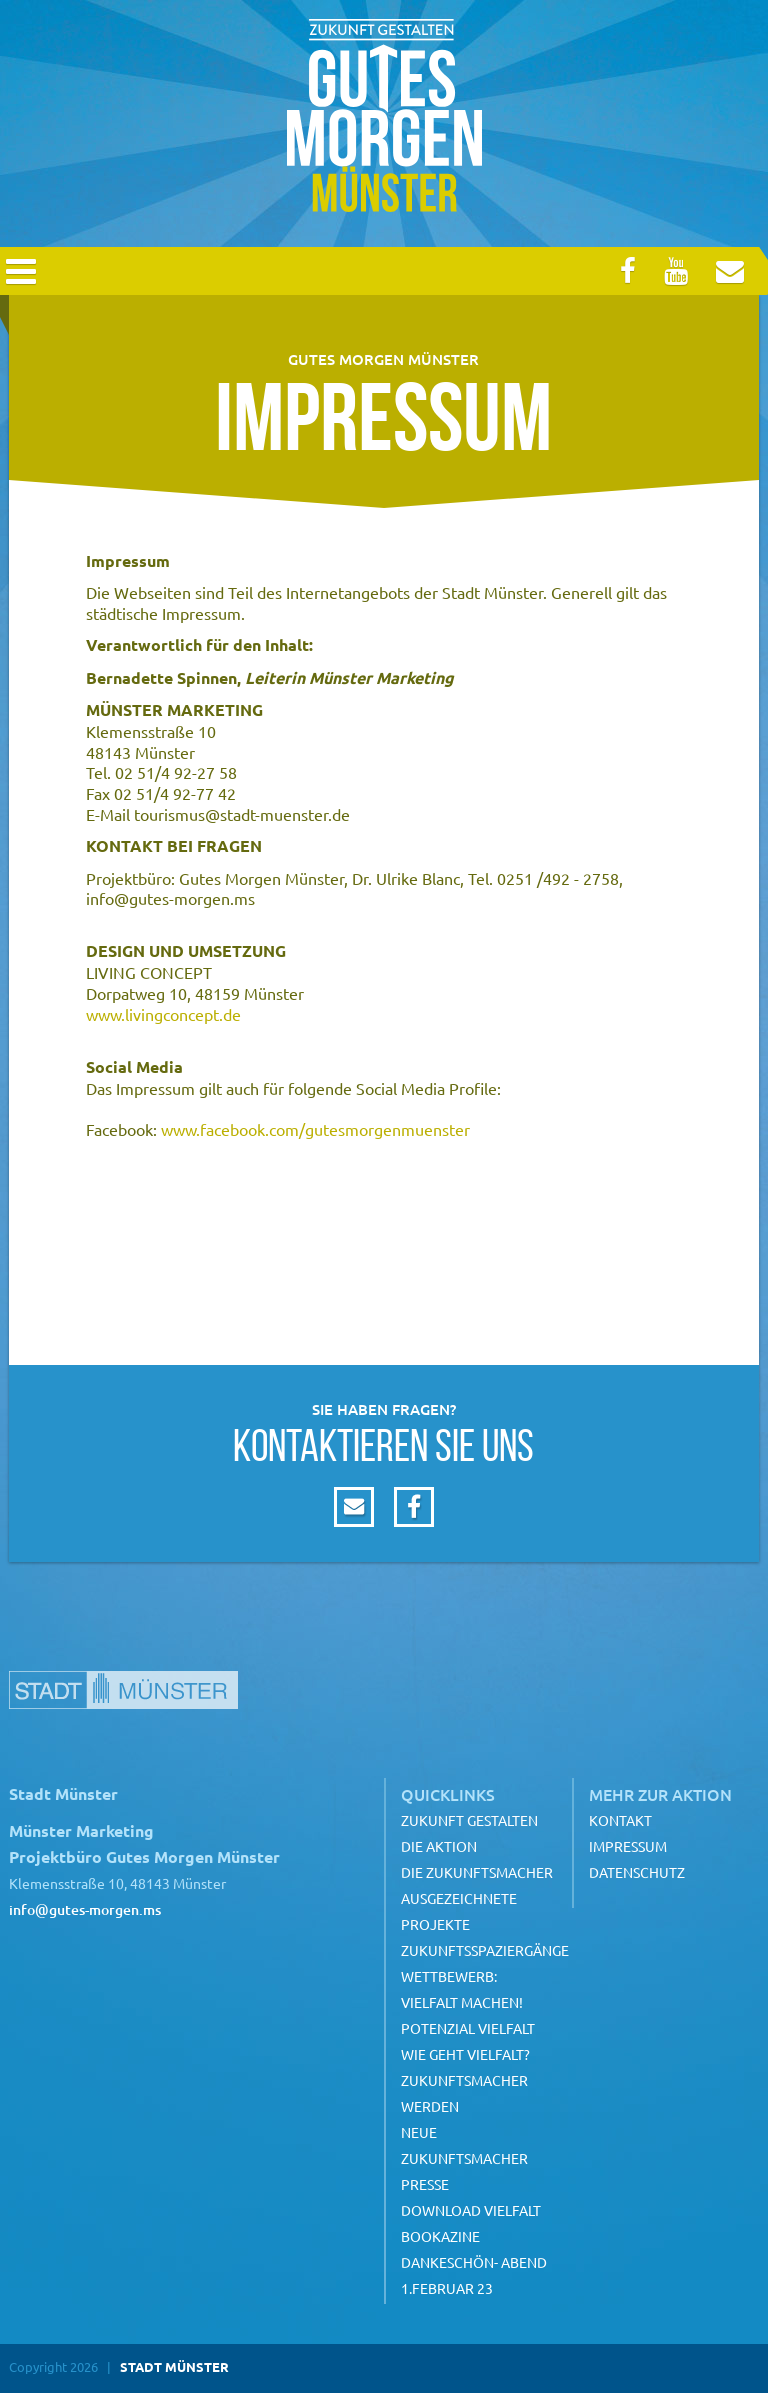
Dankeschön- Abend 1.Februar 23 (474, 2275)
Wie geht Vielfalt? (465, 2054)
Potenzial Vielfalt (468, 2028)
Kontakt (620, 1820)
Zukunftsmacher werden (464, 2093)
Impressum (628, 1846)
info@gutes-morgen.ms (85, 1909)
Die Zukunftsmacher (477, 1872)
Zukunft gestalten (469, 1820)
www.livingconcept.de (163, 1014)
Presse (425, 2184)
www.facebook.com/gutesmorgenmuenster (315, 1129)
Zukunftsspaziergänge (485, 1950)
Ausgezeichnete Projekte (459, 1911)
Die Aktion (439, 1846)
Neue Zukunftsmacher (464, 2145)
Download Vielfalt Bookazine (471, 2223)
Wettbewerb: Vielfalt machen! (462, 1989)
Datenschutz (637, 1872)
